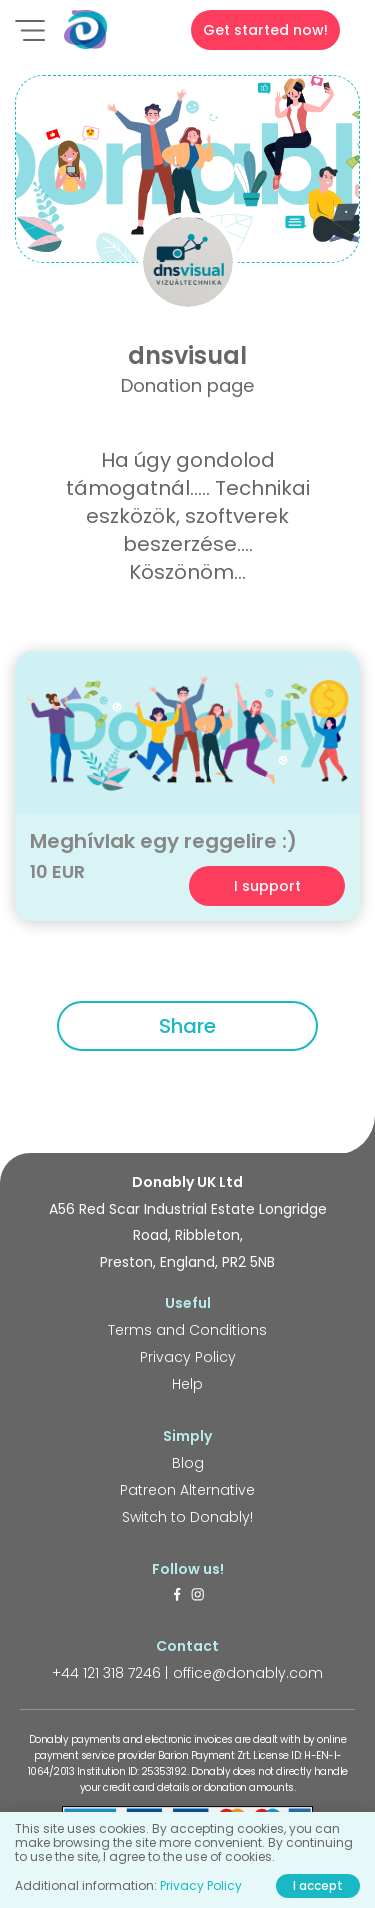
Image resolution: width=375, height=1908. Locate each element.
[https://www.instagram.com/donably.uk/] (198, 1596)
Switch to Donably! (187, 1517)
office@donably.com (248, 1673)
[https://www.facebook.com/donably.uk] (177, 1596)
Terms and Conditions (187, 1330)
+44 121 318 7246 (106, 1673)
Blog (188, 1463)
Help (187, 1384)
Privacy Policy (188, 1357)
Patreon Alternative (187, 1490)
